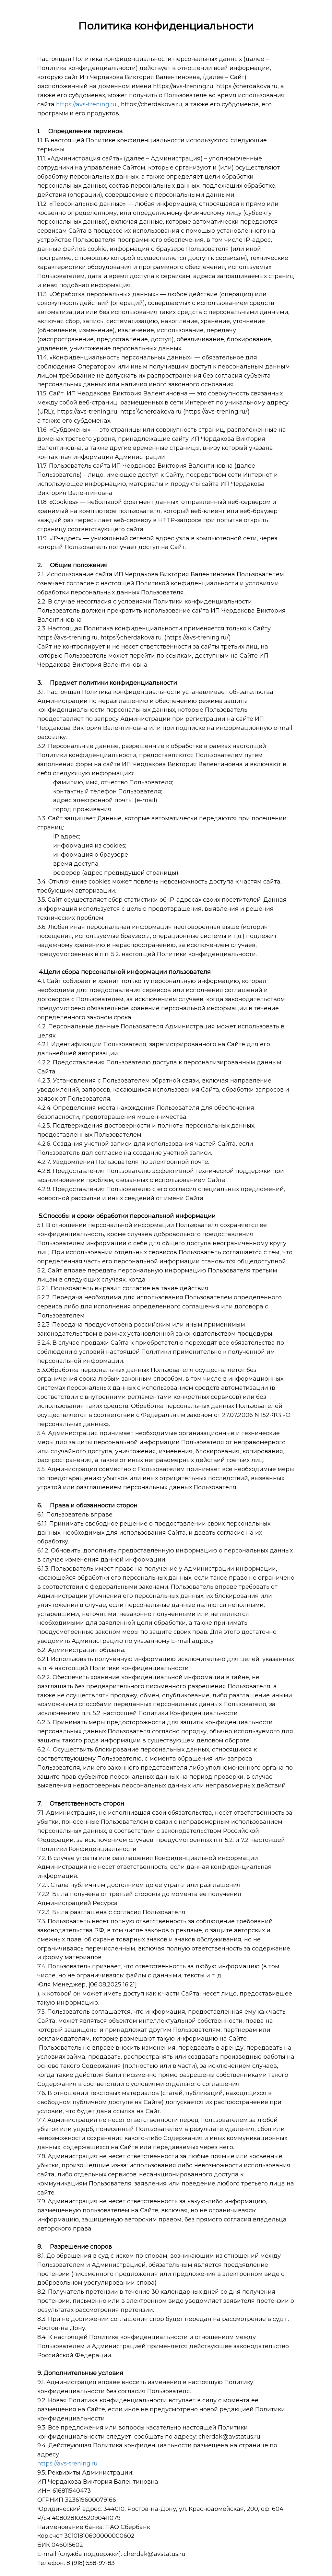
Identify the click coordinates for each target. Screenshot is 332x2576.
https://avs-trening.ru (86, 104)
